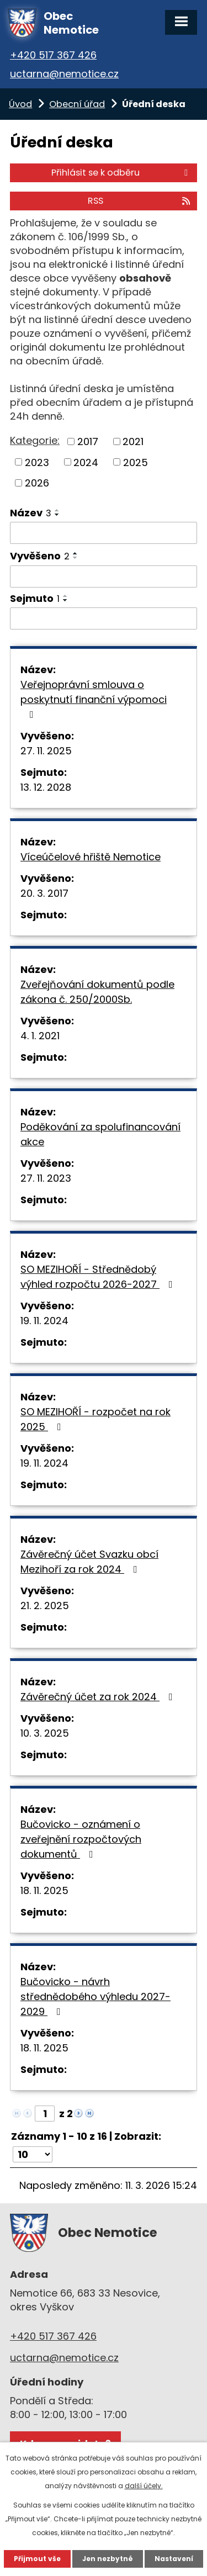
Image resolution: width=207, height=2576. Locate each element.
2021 (133, 441)
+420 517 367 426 (53, 55)
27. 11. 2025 (46, 751)
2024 (85, 462)
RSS (140, 200)
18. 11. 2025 (44, 1890)
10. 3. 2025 (44, 1733)
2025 (135, 462)
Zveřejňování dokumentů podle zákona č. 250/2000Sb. (97, 991)
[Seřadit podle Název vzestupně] (57, 510)
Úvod (20, 104)
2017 (87, 441)
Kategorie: (35, 440)
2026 (37, 483)
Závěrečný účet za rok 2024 (98, 1697)
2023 (37, 462)
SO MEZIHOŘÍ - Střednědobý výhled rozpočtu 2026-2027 (98, 1276)
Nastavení (174, 2558)
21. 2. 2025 (44, 1605)
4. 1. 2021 (40, 1036)
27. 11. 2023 (45, 1178)
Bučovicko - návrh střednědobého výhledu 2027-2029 (95, 1996)
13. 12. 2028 (45, 787)
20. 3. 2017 (44, 893)
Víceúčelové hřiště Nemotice (90, 857)
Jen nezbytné (107, 2558)
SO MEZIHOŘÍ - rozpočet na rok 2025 (95, 1419)
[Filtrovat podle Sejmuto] (103, 618)
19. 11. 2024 (44, 1320)
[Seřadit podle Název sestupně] (57, 514)
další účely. (144, 2485)
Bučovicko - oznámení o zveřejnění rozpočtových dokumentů (80, 1839)
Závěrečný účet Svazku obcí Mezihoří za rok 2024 (89, 1561)
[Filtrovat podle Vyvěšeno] (103, 576)
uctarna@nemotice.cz (64, 74)
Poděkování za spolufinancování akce (100, 1134)
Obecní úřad (77, 104)
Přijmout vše (37, 2558)
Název (30, 513)
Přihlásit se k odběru (121, 172)
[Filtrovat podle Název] (103, 533)
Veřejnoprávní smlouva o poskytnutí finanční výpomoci (93, 699)
